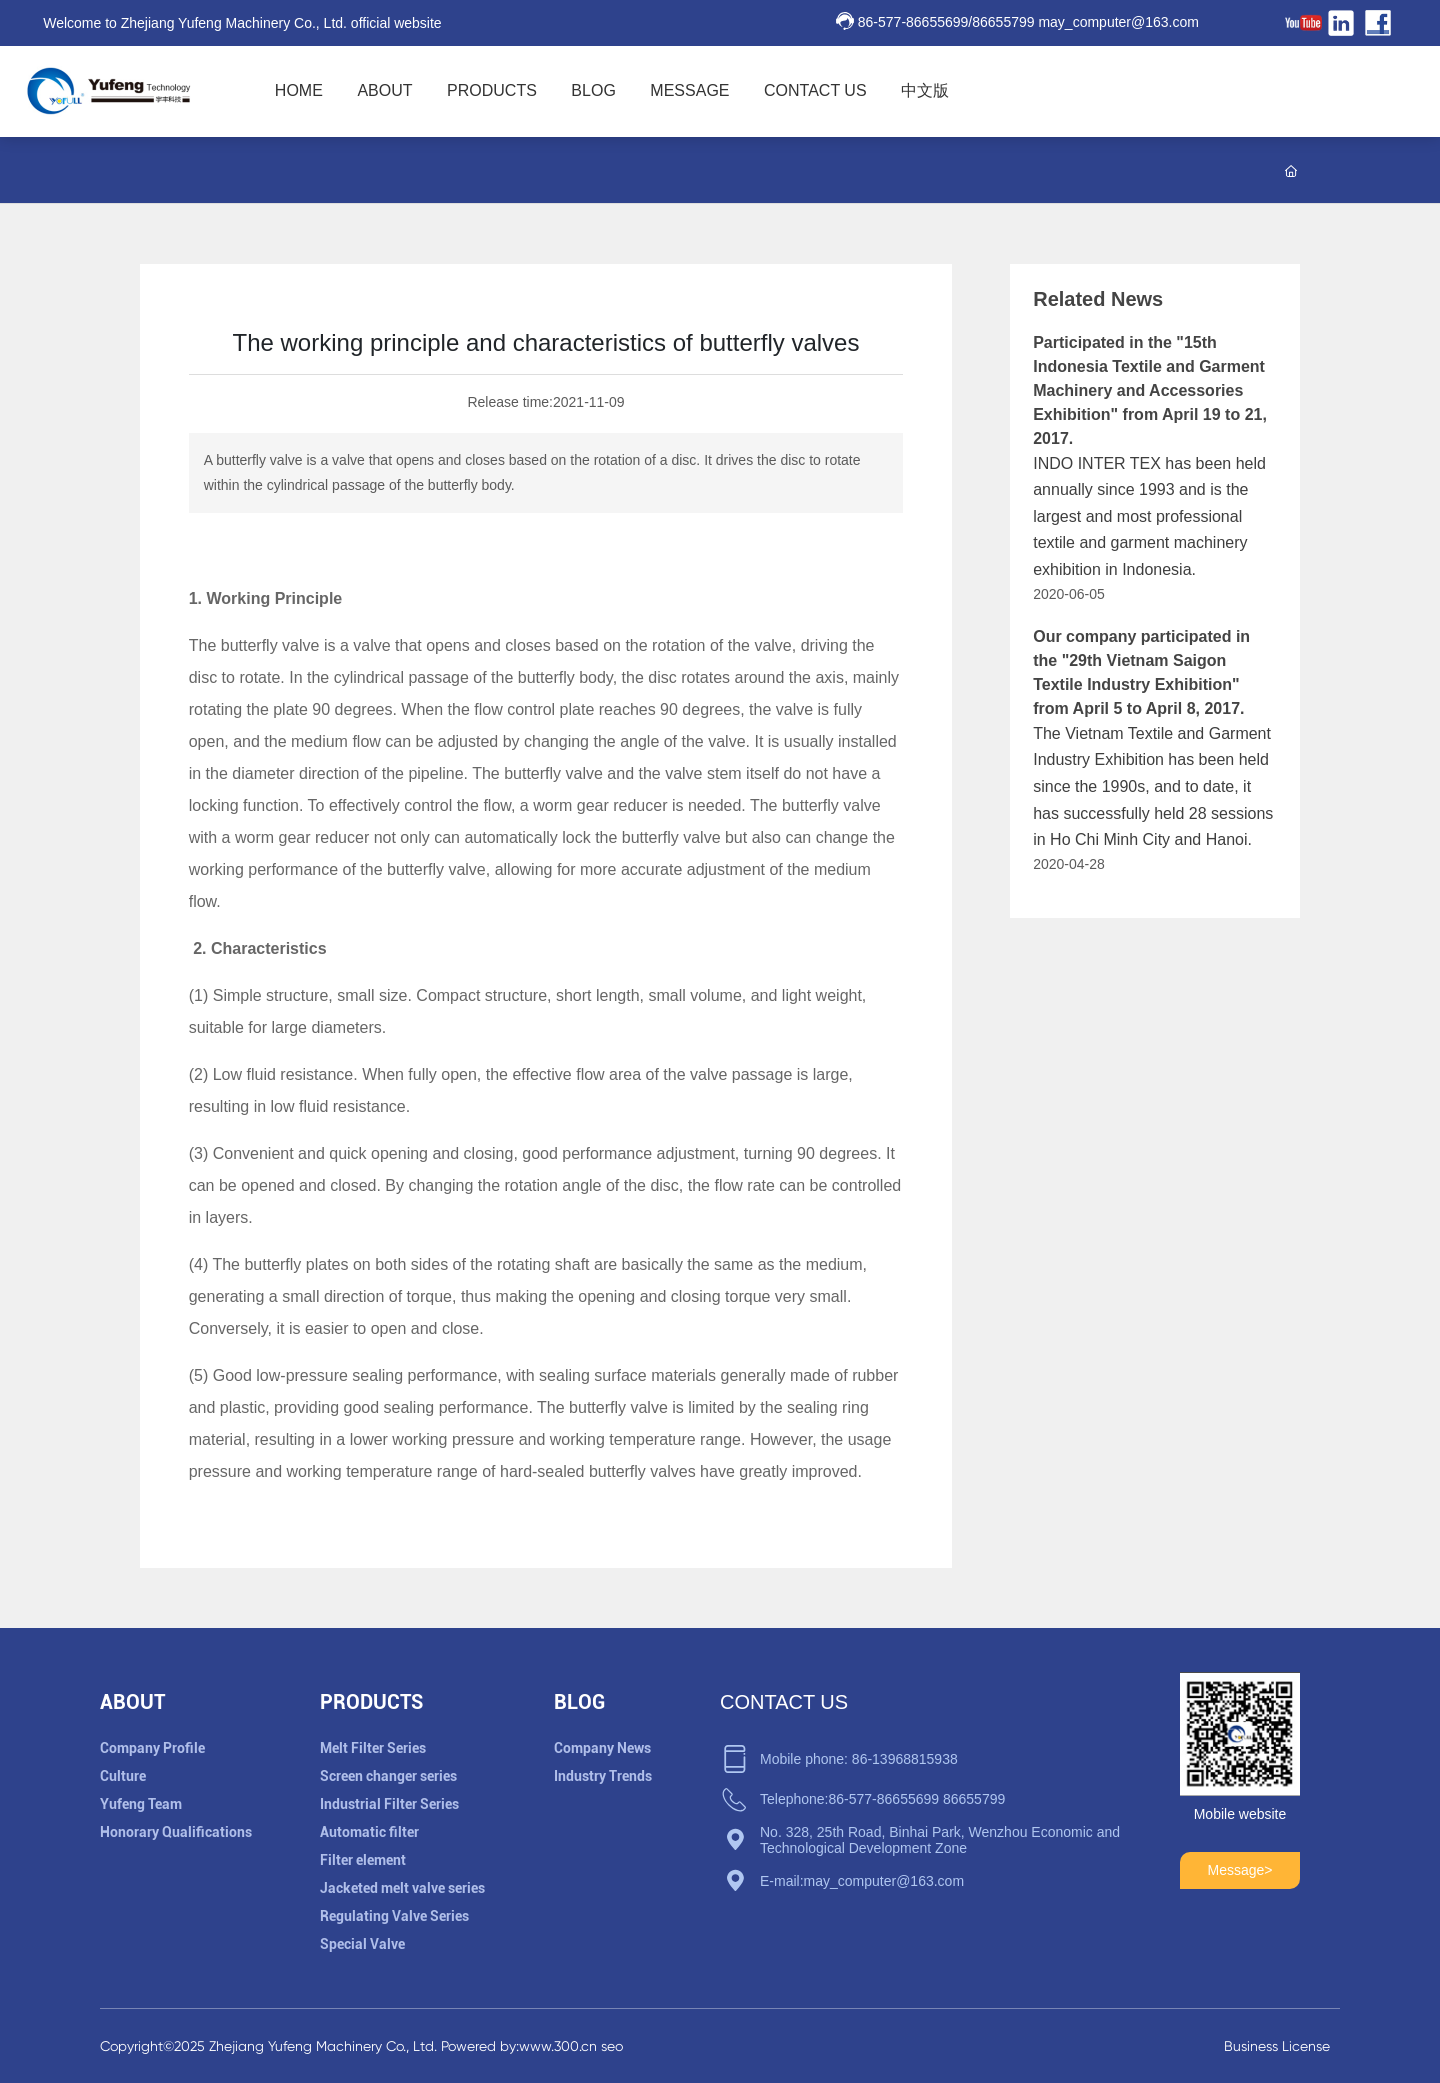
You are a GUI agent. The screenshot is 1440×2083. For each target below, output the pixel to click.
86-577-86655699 (913, 22)
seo (612, 2046)
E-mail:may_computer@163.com (862, 1881)
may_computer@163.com (1118, 22)
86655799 (1003, 22)
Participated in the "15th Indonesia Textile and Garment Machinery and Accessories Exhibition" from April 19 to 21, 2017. (1150, 390)
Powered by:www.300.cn (517, 2046)
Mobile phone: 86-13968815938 (859, 1759)
